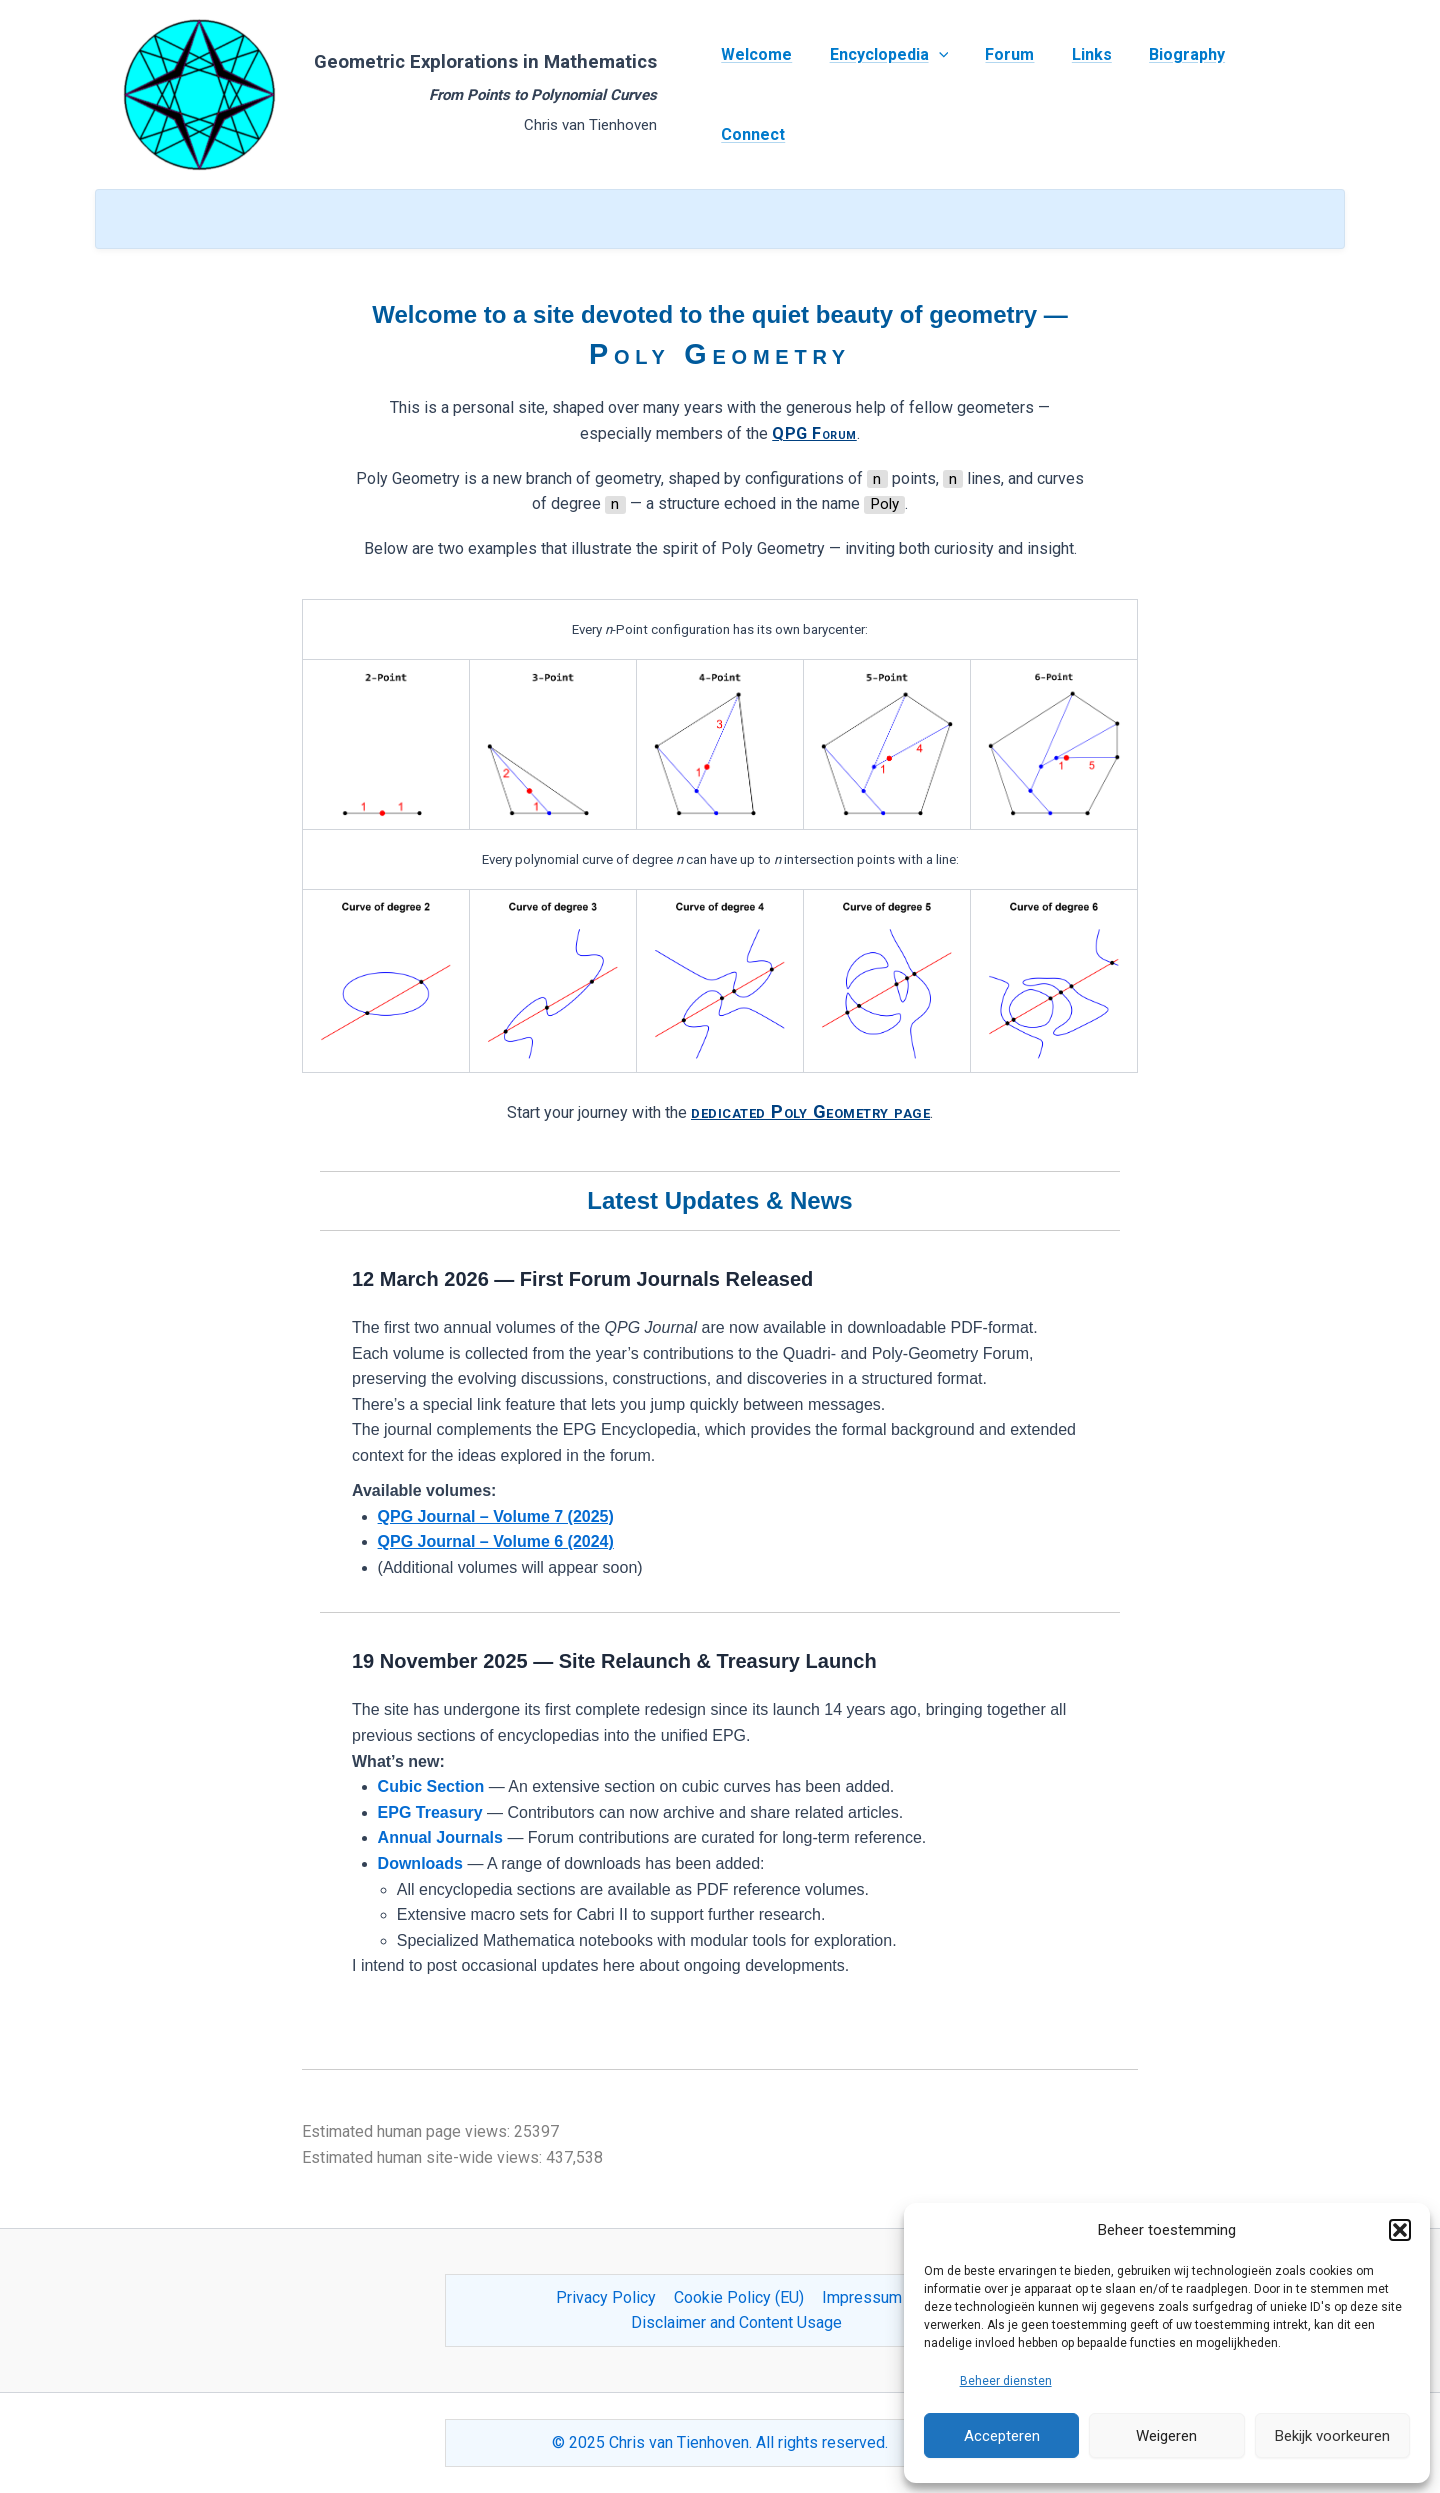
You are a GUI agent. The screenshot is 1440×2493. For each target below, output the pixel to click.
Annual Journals (440, 1837)
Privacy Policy (608, 2297)
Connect (1272, 94)
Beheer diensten (1006, 2381)
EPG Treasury (430, 1812)
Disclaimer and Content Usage (736, 2322)
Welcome (760, 94)
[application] (937, 95)
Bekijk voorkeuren (1332, 2436)
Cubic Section (431, 1786)
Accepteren (1002, 2436)
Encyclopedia (887, 95)
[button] (1400, 2230)
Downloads (420, 1863)
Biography (1170, 94)
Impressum (860, 2297)
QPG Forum (814, 433)
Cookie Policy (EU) (739, 2297)
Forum (1003, 94)
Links (1080, 94)
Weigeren (1166, 2436)
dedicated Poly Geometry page (810, 1111)
